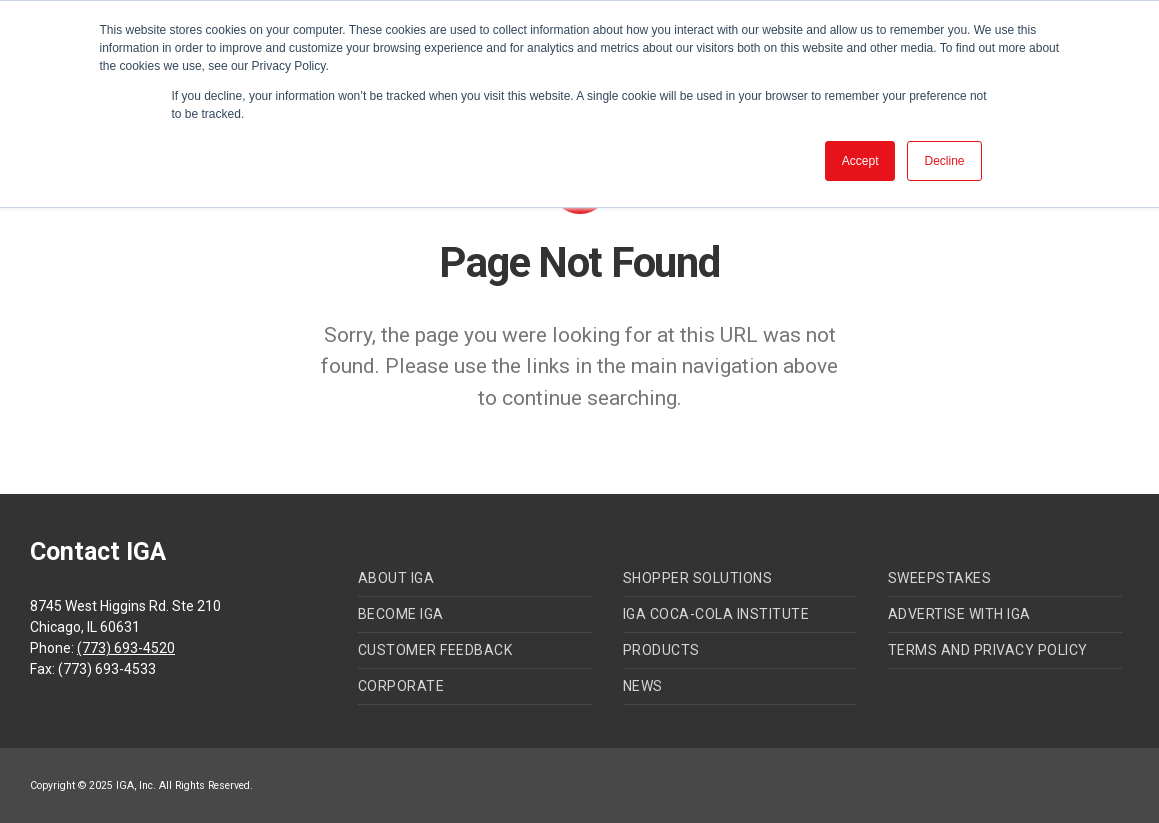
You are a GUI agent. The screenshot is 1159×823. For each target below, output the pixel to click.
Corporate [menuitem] (401, 686)
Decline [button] (944, 161)
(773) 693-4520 (126, 648)
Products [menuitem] (661, 650)
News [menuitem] (643, 686)
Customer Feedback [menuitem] (435, 650)
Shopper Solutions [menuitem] (698, 578)
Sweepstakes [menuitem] (940, 578)
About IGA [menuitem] (396, 578)
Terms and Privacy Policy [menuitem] (988, 650)
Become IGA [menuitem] (401, 614)
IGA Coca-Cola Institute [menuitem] (716, 614)
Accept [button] (860, 161)
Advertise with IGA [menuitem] (959, 614)
